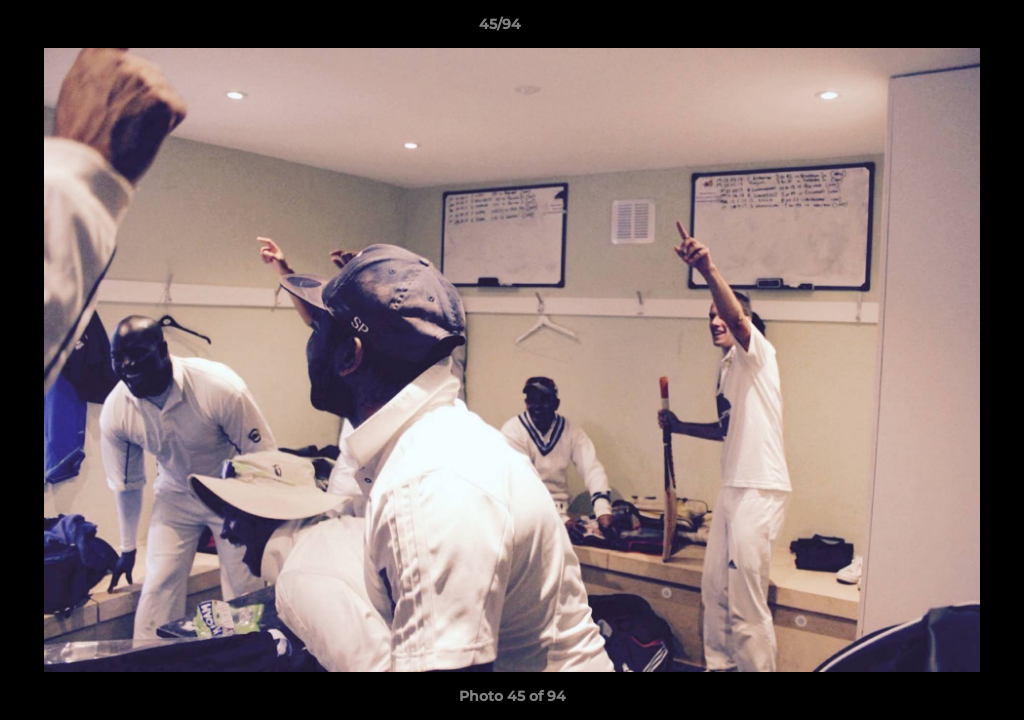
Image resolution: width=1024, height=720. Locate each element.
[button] (940, 29)
